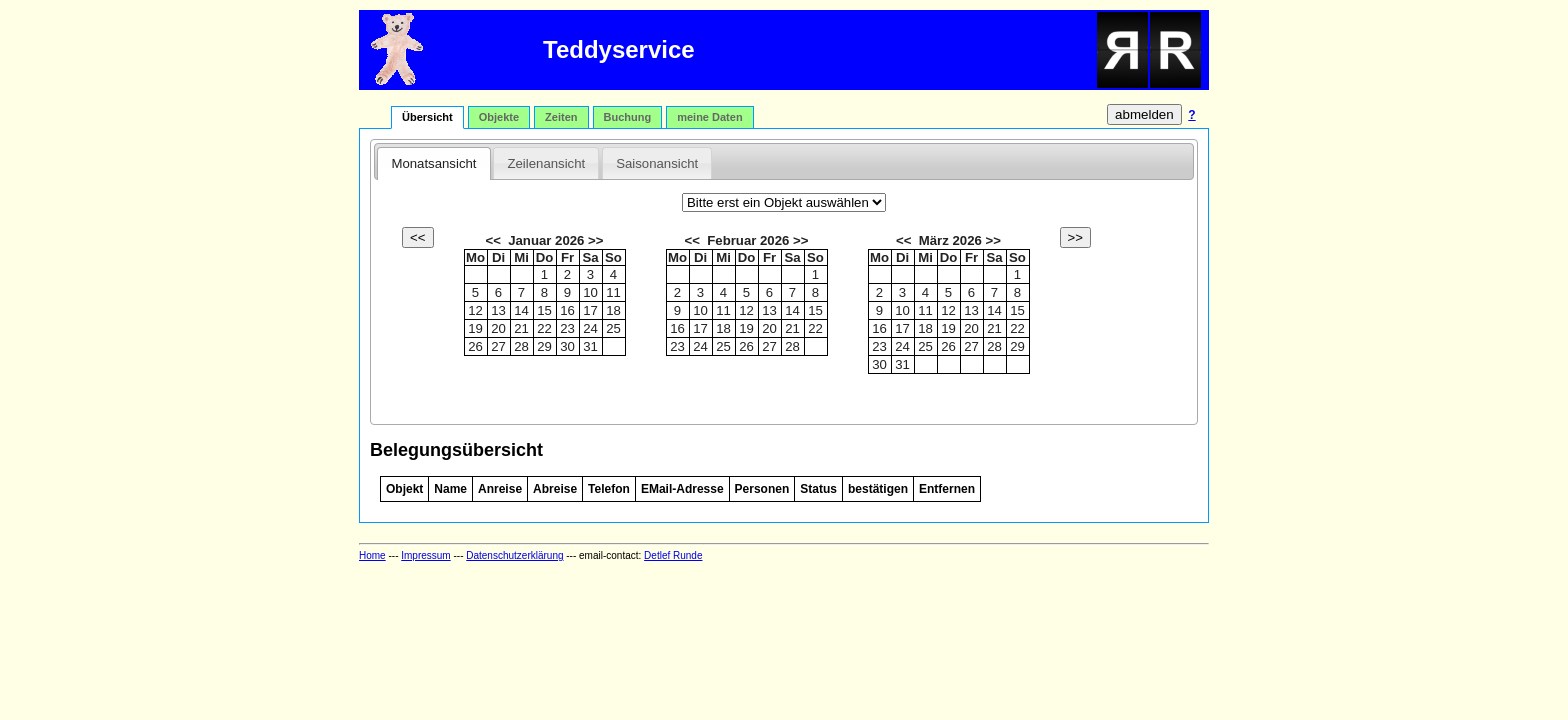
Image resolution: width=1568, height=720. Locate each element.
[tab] (433, 163)
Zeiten (561, 117)
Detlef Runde (673, 555)
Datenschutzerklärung (514, 555)
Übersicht (427, 117)
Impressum (425, 555)
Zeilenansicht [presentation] (546, 163)
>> (593, 240)
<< (494, 240)
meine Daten (709, 117)
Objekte (499, 117)
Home (372, 555)
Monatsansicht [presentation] (433, 163)
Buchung (628, 117)
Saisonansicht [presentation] (657, 163)
